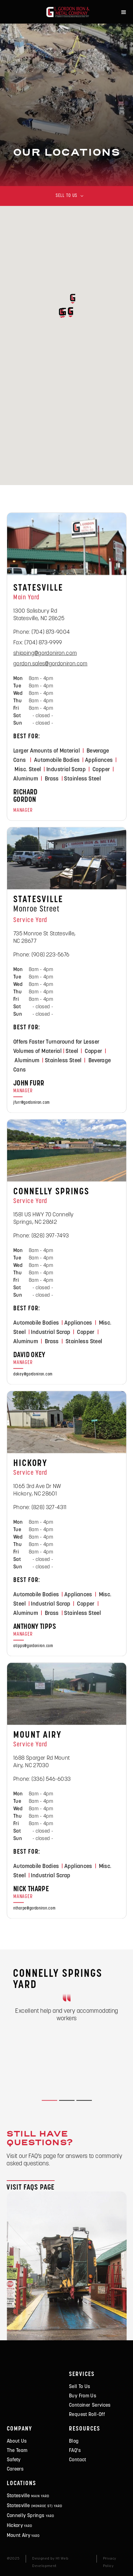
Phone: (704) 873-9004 (41, 634)
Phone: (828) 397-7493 (41, 1237)
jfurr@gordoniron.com (31, 1104)
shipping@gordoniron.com (45, 655)
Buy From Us (82, 2396)
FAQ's (75, 2450)
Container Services (90, 2405)
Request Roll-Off (87, 2414)
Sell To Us (79, 2386)
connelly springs (31, 2515)
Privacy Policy (109, 2562)
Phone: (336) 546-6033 (42, 1781)
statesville (28, 2496)
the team (17, 2450)
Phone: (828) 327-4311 (40, 1509)
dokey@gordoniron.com (33, 1375)
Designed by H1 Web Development (50, 2562)
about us (17, 2441)
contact (77, 2460)
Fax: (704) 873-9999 (37, 644)
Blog (74, 2441)
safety (14, 2460)
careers (15, 2469)
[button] (123, 12)
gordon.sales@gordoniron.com (50, 665)
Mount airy (23, 2535)
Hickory (20, 2525)
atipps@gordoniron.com (33, 1647)
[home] (66, 11)
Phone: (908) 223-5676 (41, 956)
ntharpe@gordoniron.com (34, 1909)
